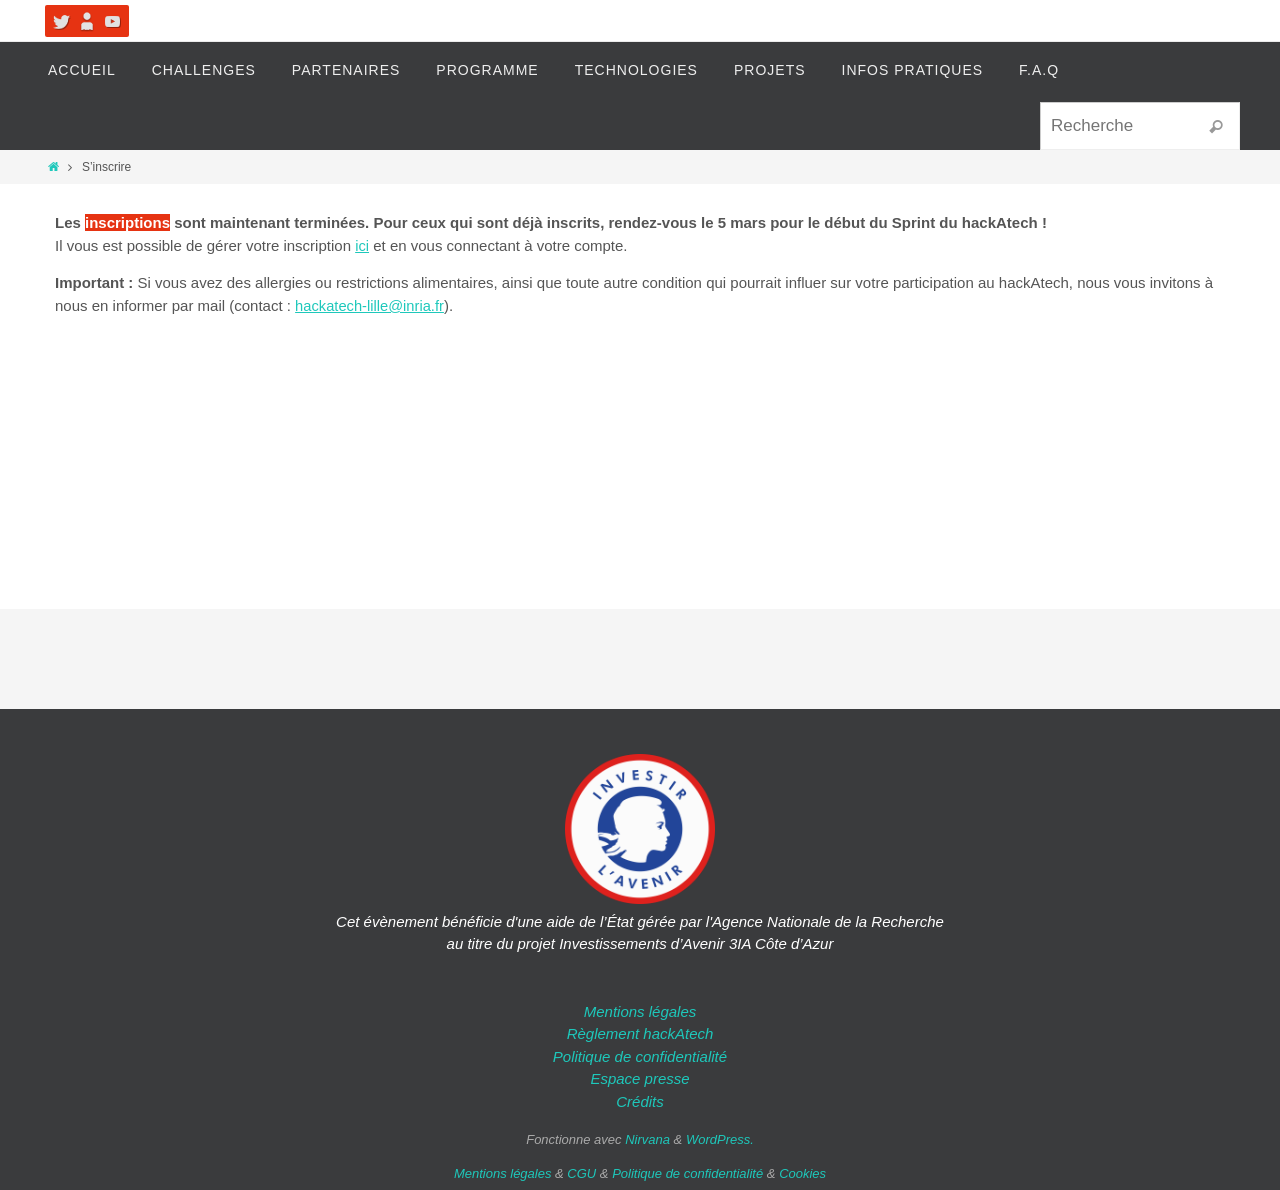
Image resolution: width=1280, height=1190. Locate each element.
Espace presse (639, 1078)
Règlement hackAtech (640, 1033)
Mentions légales (640, 1011)
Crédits (640, 1101)
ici (362, 245)
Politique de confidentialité (640, 1056)
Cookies (802, 1173)
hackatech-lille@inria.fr (371, 305)
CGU (581, 1173)
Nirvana (647, 1139)
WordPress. (720, 1139)
